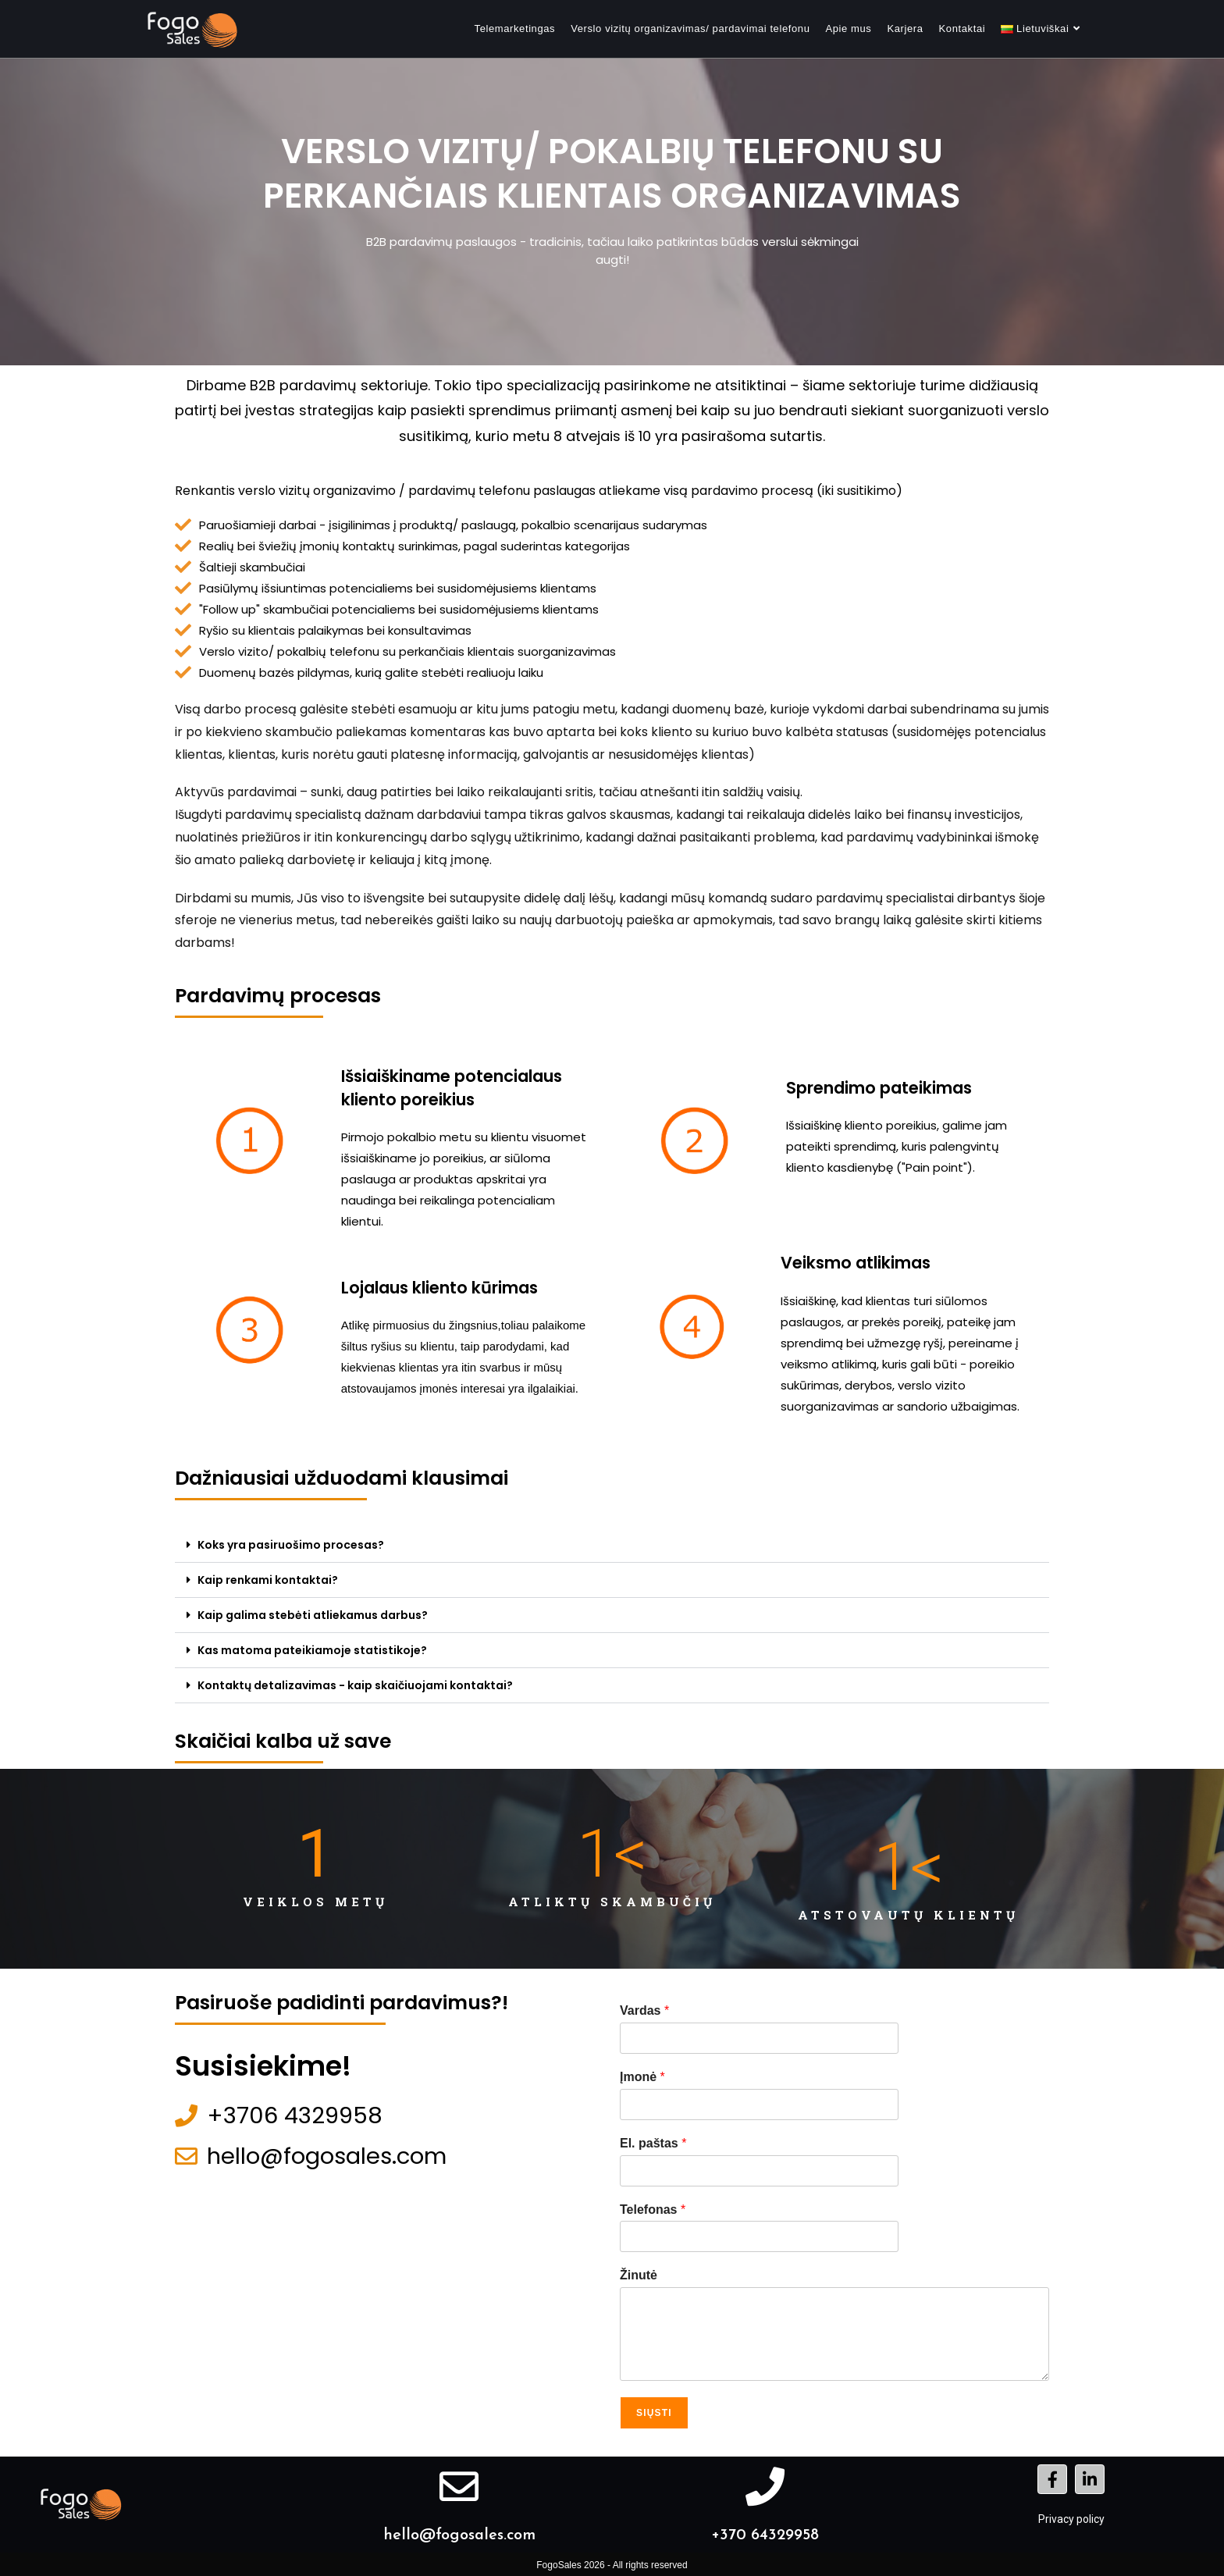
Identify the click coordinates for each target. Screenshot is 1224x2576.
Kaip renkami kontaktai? (267, 1580)
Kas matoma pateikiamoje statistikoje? (312, 1650)
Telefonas (652, 2209)
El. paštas (653, 2143)
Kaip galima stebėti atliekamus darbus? (312, 1615)
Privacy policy (1071, 2519)
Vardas (644, 2010)
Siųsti (654, 2412)
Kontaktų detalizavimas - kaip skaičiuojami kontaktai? (355, 1685)
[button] (612, 1545)
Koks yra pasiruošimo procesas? (290, 1545)
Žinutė (638, 2275)
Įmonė (642, 2076)
